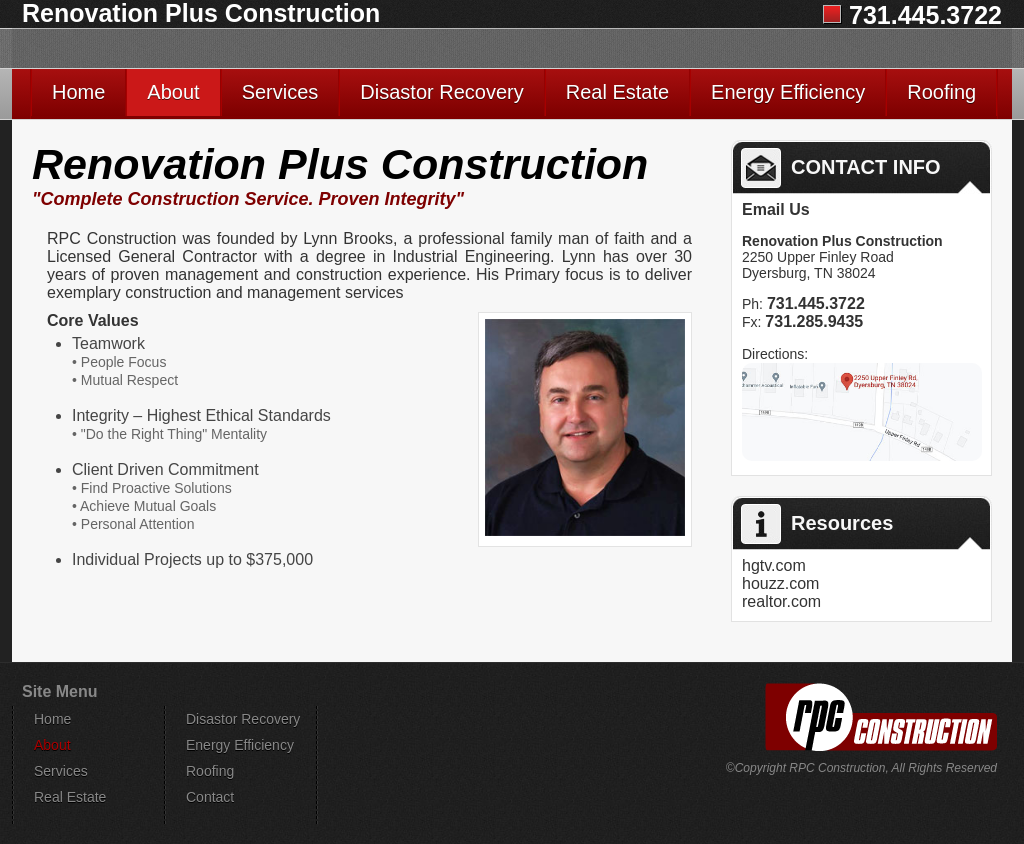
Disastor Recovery (441, 92)
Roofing (941, 92)
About (173, 92)
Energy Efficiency (788, 92)
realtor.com (781, 601)
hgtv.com (774, 565)
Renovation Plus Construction (201, 13)
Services (280, 92)
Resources (817, 524)
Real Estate (617, 92)
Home (78, 92)
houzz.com (780, 583)
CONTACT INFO (841, 168)
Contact (210, 797)
